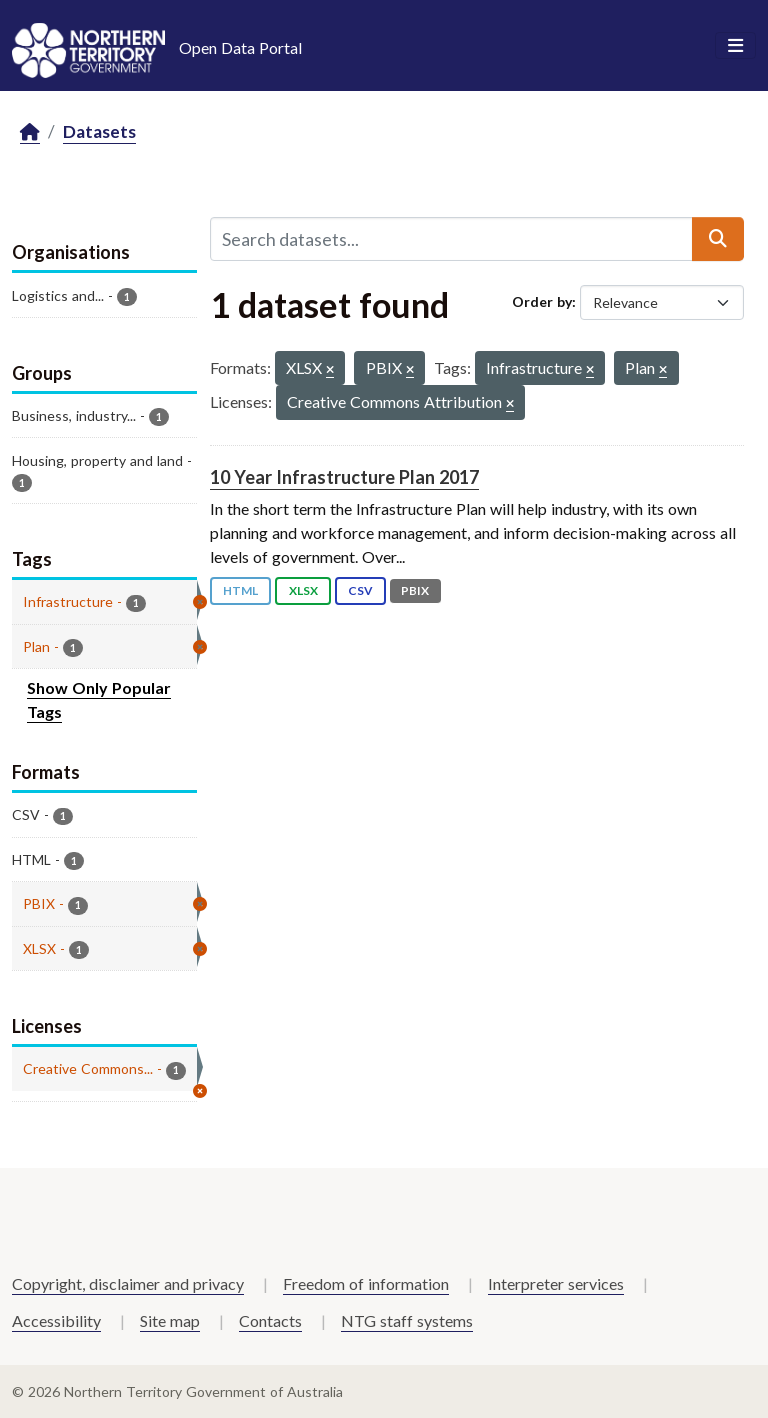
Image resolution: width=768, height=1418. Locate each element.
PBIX (415, 590)
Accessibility (56, 1320)
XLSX (303, 590)
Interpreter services (556, 1283)
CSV (360, 590)
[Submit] (718, 239)
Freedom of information (366, 1283)
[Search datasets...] (451, 239)
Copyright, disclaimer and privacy (128, 1283)
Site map (170, 1320)
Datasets (99, 131)
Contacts (270, 1320)
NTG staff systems (407, 1320)
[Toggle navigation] (735, 46)
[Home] (30, 132)
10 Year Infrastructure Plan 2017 (344, 477)
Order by (542, 301)
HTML (240, 590)
